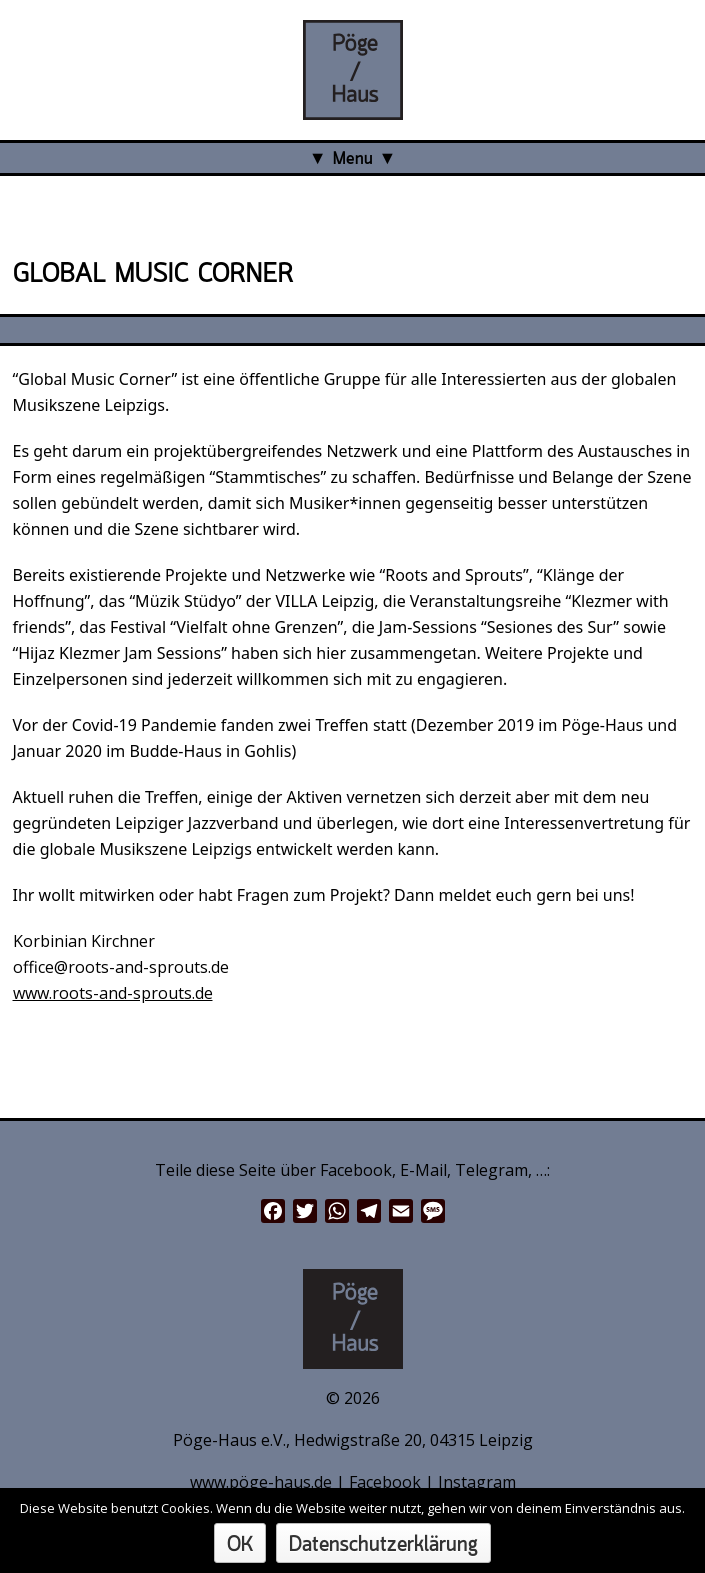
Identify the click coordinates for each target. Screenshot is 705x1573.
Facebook (385, 1482)
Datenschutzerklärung (383, 1545)
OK (240, 1545)
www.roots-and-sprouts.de (113, 993)
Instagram (477, 1482)
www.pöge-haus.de (261, 1482)
